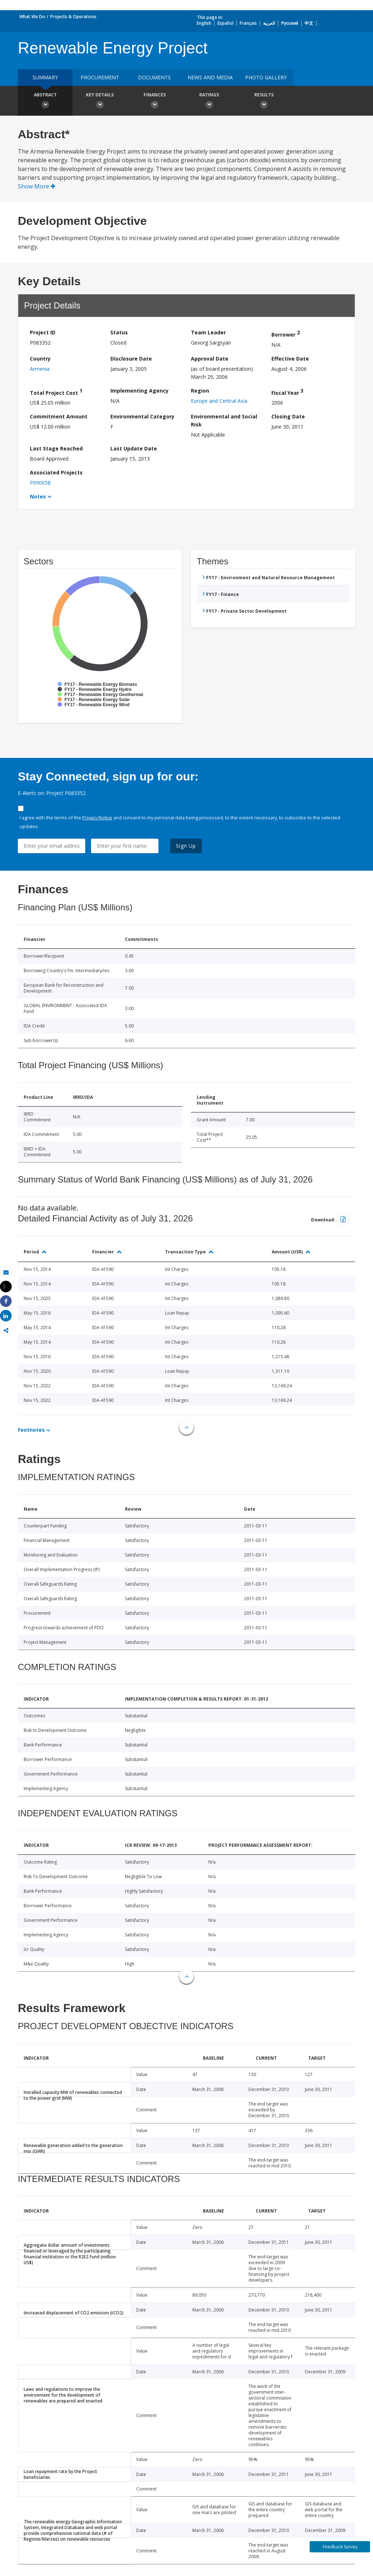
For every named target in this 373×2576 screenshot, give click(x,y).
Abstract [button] (45, 101)
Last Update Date (133, 448)
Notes (38, 496)
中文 (309, 23)
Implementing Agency (139, 390)
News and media (210, 77)
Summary (45, 77)
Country (40, 358)
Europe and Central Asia (219, 400)
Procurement (100, 77)
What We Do (32, 16)
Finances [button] (154, 101)
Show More (36, 186)
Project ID (42, 332)
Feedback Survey (340, 2547)
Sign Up (186, 845)
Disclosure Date (131, 358)
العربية (269, 23)
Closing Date (288, 416)
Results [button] (263, 101)
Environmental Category (142, 416)
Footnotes (31, 1429)
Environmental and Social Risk (224, 420)
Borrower (285, 333)
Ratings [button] (209, 101)
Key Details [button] (99, 101)
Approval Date (209, 358)
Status (119, 332)
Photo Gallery (266, 77)
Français (248, 23)
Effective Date (290, 358)
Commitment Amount (58, 416)
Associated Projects (56, 472)
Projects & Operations (73, 16)
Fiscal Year (287, 391)
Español (225, 23)
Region (200, 390)
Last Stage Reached (56, 448)
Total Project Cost (56, 391)
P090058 (40, 482)
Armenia (40, 368)
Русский (289, 23)
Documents (154, 77)
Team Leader (208, 332)
